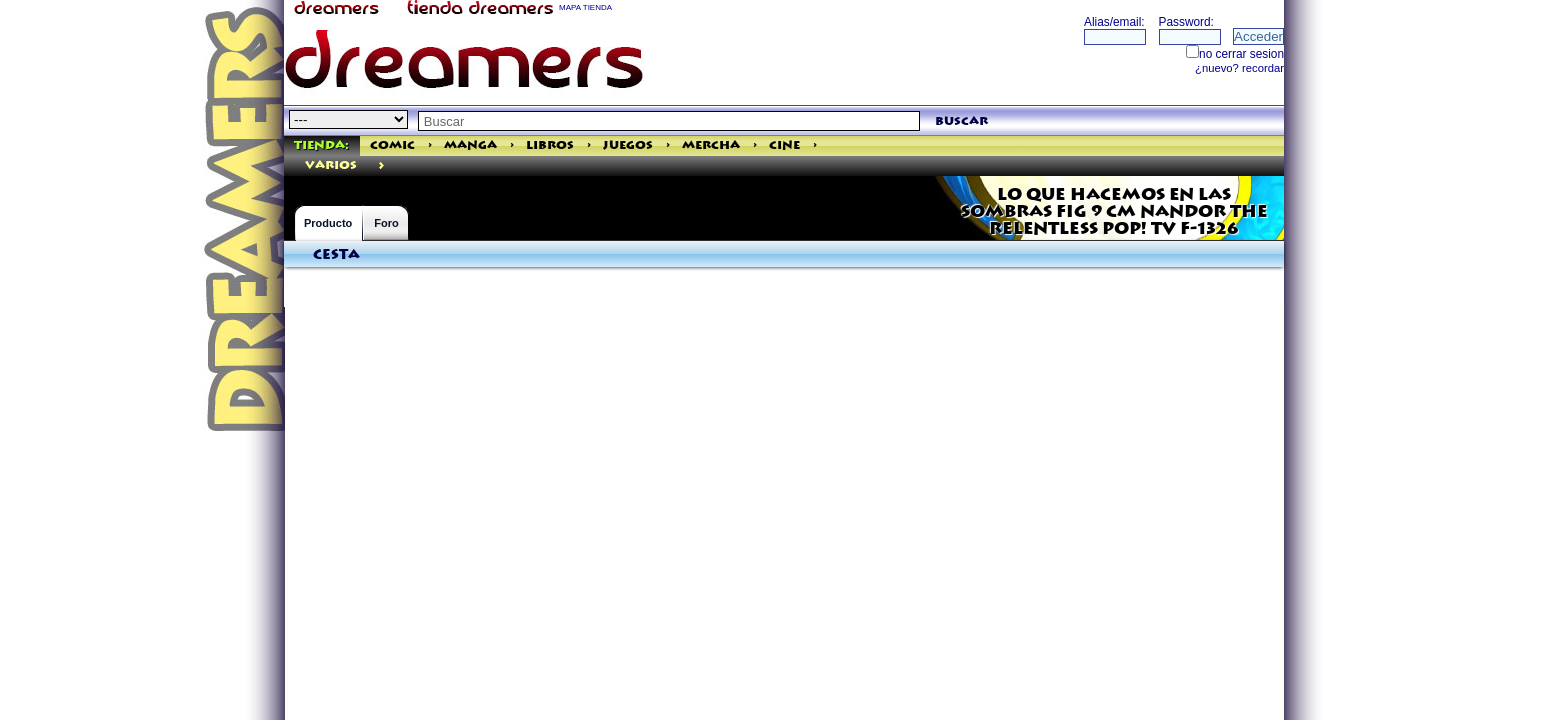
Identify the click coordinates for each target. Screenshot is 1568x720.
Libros (550, 145)
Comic (392, 145)
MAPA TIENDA (585, 7)
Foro (386, 223)
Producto (328, 223)
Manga (470, 145)
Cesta (336, 255)
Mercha (711, 145)
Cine (784, 145)
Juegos (628, 145)
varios (331, 165)
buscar (961, 121)
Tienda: (321, 145)
